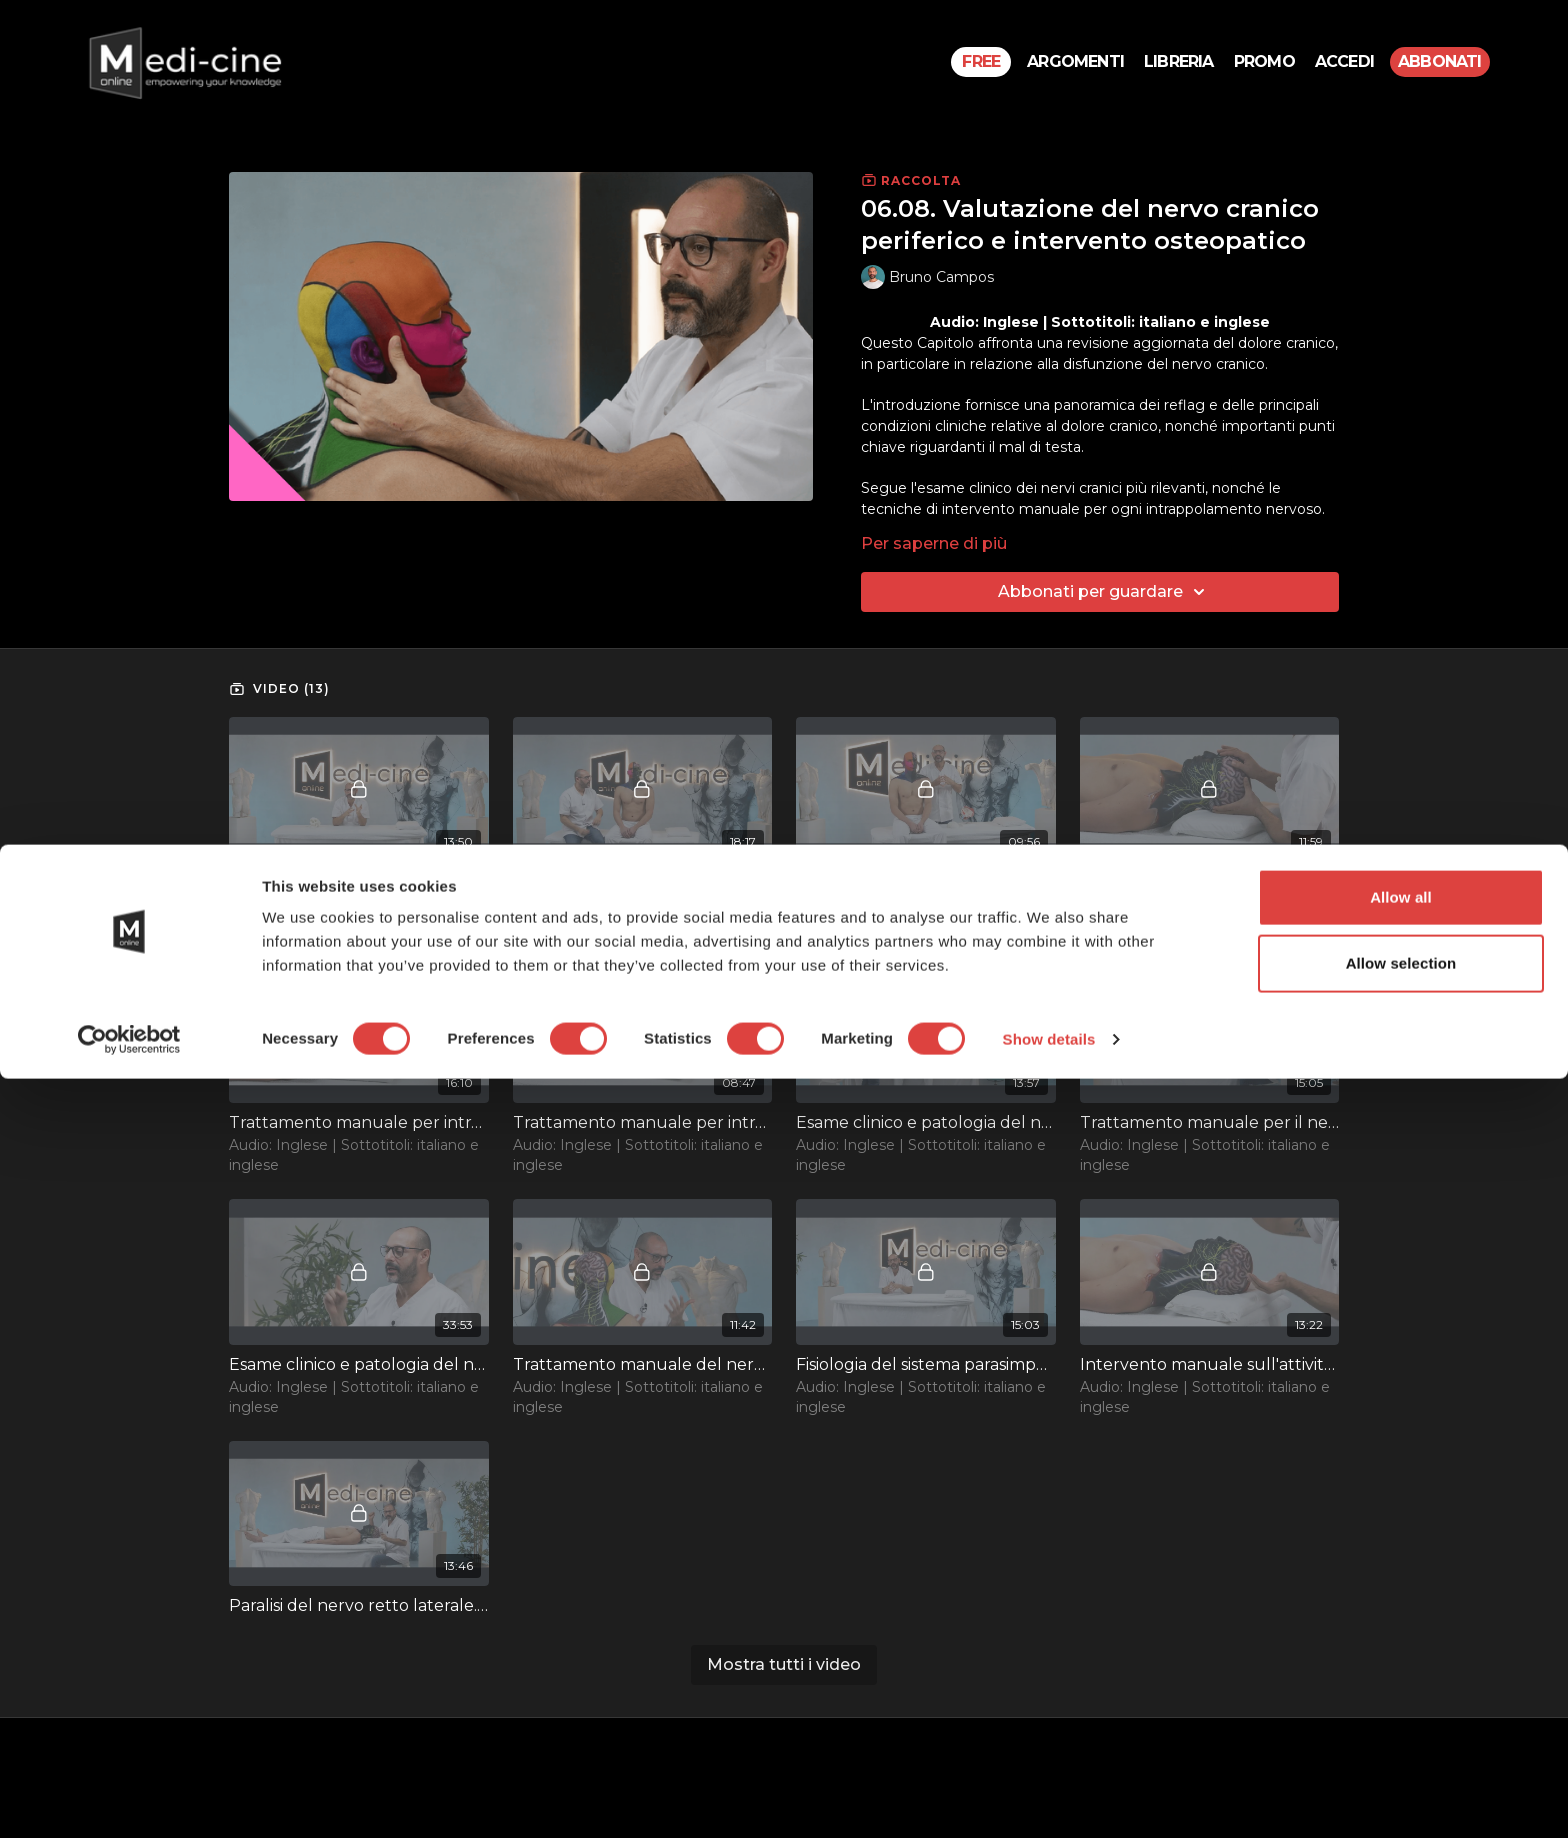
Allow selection (1401, 1722)
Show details (1049, 1798)
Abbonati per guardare (1104, 592)
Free (981, 61)
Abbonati (1440, 61)
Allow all (1401, 1656)
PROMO (1264, 61)
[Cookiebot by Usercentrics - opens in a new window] (129, 1799)
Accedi (1344, 61)
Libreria (1179, 61)
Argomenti (1075, 61)
